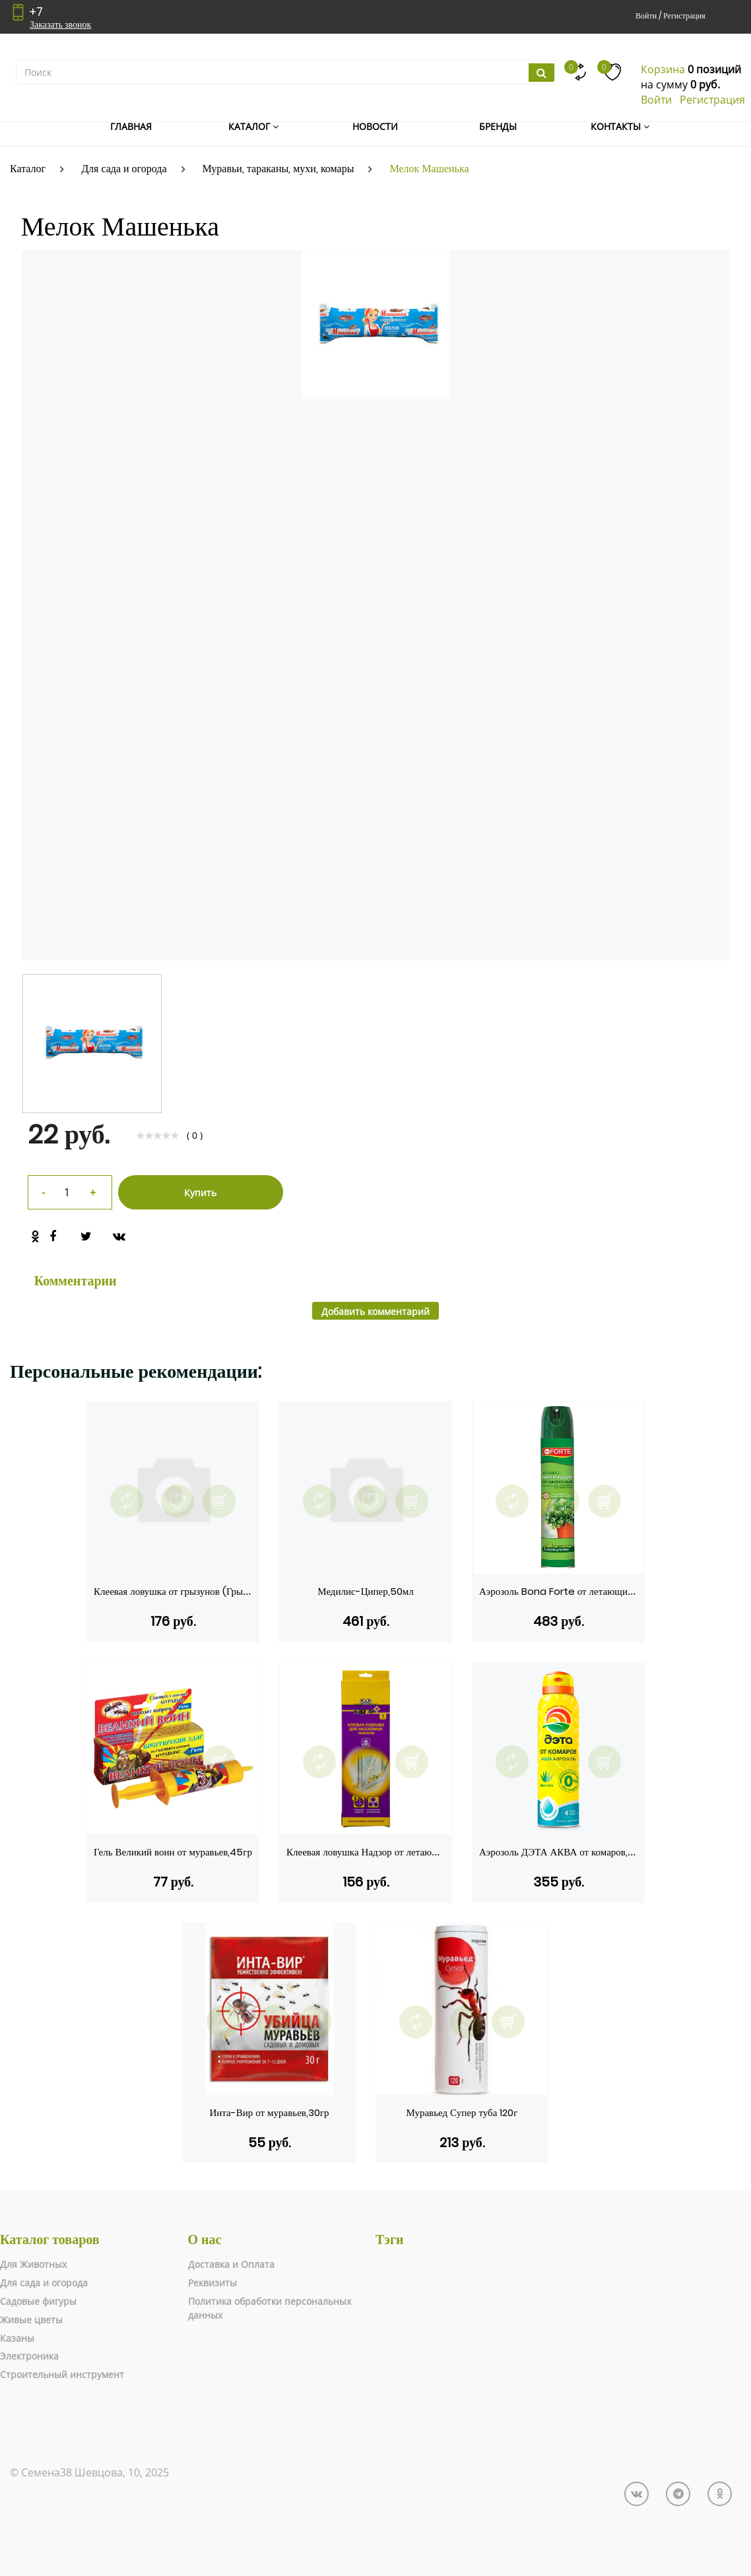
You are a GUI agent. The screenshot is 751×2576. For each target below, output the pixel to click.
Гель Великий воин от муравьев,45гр (173, 1852)
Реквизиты (212, 2282)
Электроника (29, 2356)
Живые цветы (31, 2319)
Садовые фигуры (38, 2301)
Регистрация (684, 15)
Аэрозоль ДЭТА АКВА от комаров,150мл (566, 1852)
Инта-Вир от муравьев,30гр (269, 2112)
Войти (656, 99)
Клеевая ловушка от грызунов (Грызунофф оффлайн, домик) (222, 1591)
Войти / (648, 15)
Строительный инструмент (62, 2374)
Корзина (663, 69)
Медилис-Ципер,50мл (365, 1591)
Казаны (17, 2338)
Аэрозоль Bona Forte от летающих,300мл (571, 1591)
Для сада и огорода (44, 2282)
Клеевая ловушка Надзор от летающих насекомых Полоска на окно (428, 1852)
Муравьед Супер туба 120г (461, 2112)
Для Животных (33, 2264)
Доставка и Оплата (231, 2264)
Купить (200, 1192)
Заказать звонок (60, 24)
